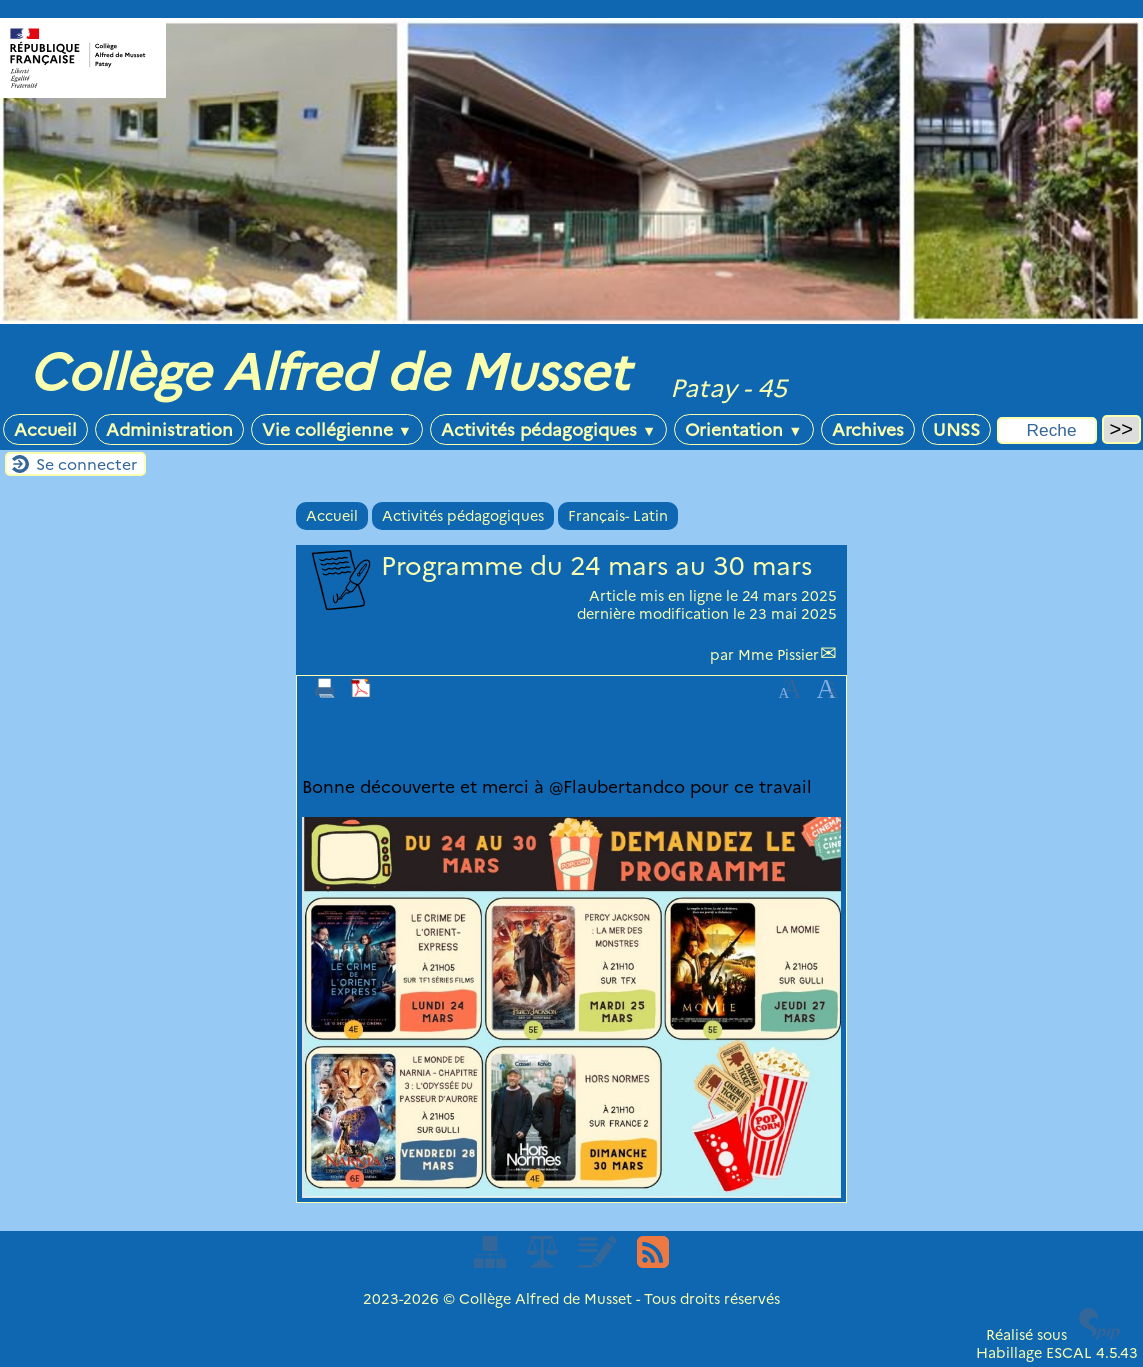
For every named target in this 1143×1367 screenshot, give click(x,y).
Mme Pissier (778, 655)
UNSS (956, 429)
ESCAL (1069, 1353)
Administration (169, 429)
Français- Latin (618, 516)
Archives (868, 429)
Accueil (45, 429)
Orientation (743, 429)
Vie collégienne (337, 429)
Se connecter (86, 464)
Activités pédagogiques (548, 429)
